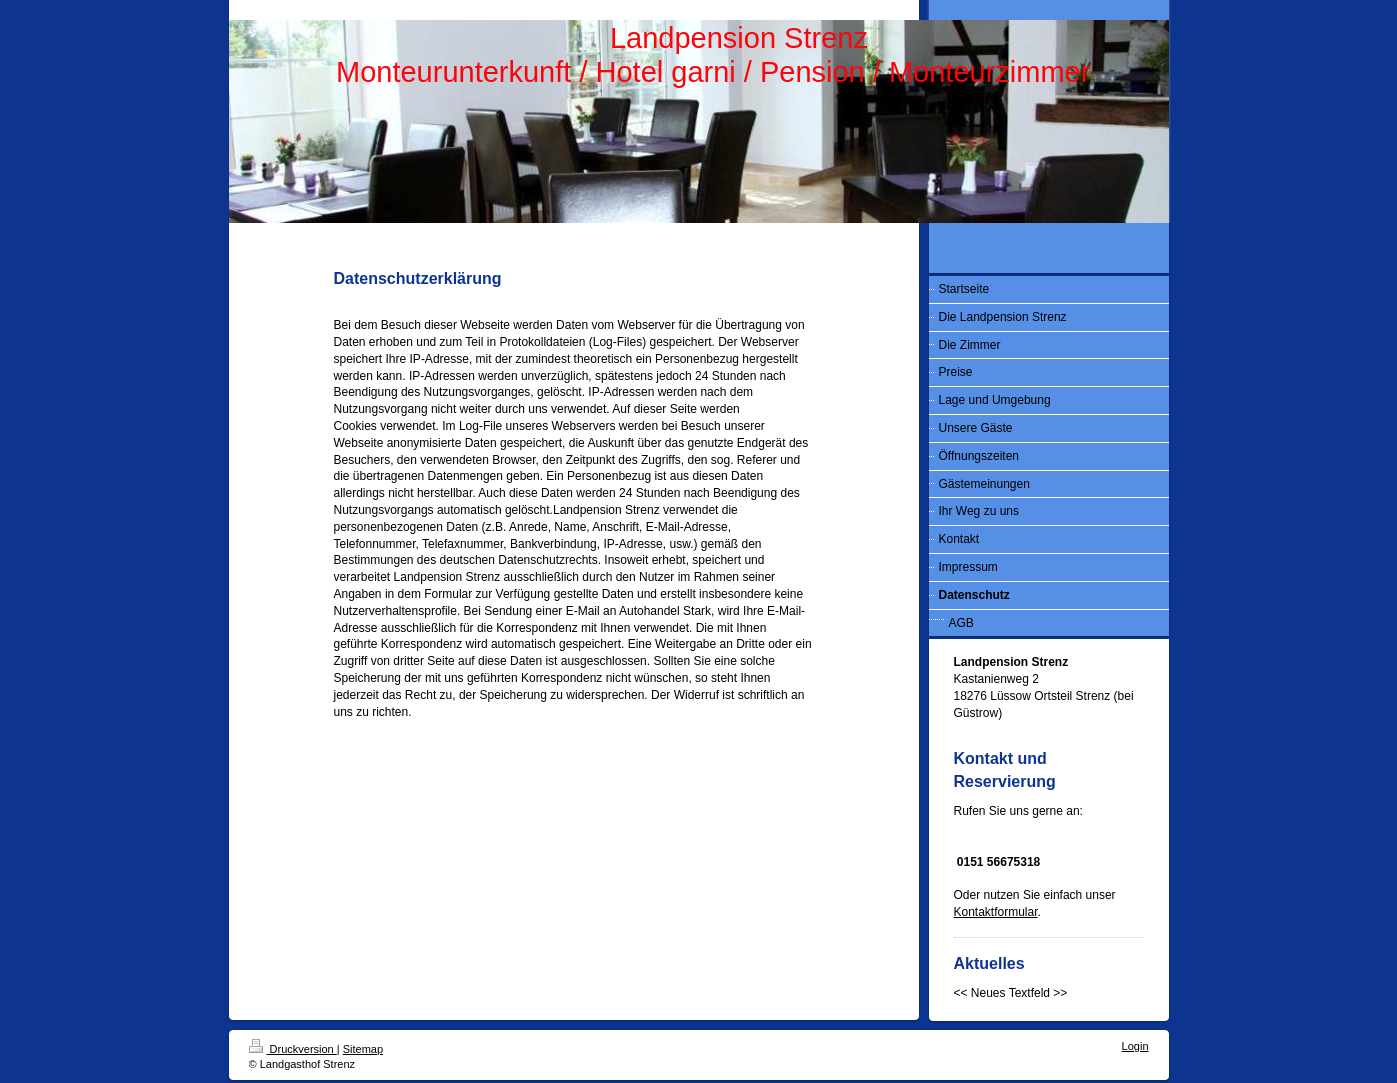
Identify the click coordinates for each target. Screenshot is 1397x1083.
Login (1135, 1046)
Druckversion (293, 1049)
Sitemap (363, 1049)
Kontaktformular (996, 912)
